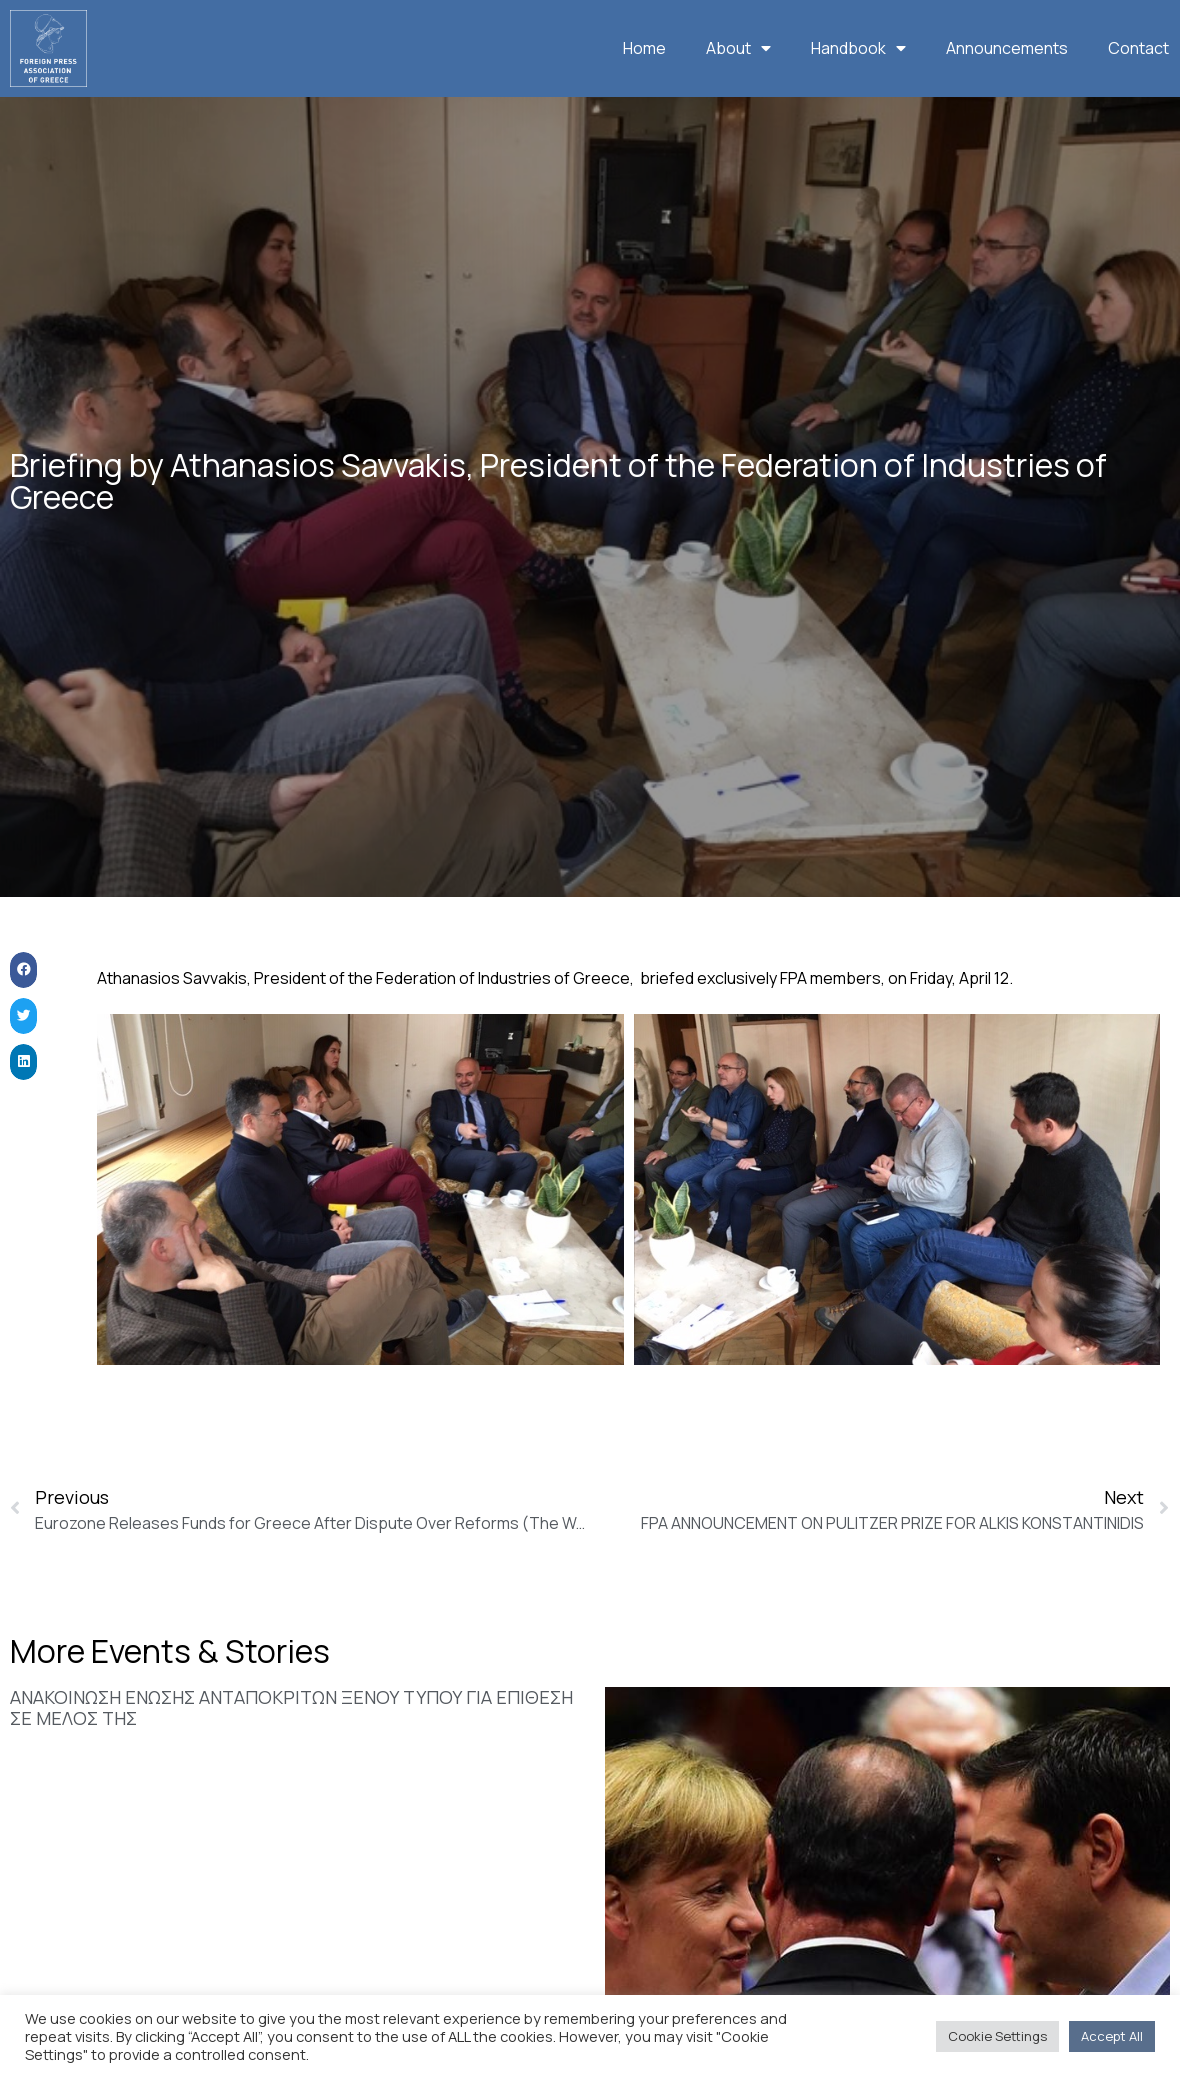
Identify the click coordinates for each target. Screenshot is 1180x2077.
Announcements (1007, 48)
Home (644, 48)
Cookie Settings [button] (997, 2036)
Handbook (858, 48)
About (738, 48)
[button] (23, 1001)
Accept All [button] (1112, 2036)
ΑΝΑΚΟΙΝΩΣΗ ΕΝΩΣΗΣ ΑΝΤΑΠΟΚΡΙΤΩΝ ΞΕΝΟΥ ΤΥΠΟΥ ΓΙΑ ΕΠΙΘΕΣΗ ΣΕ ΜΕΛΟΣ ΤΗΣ (291, 1738)
